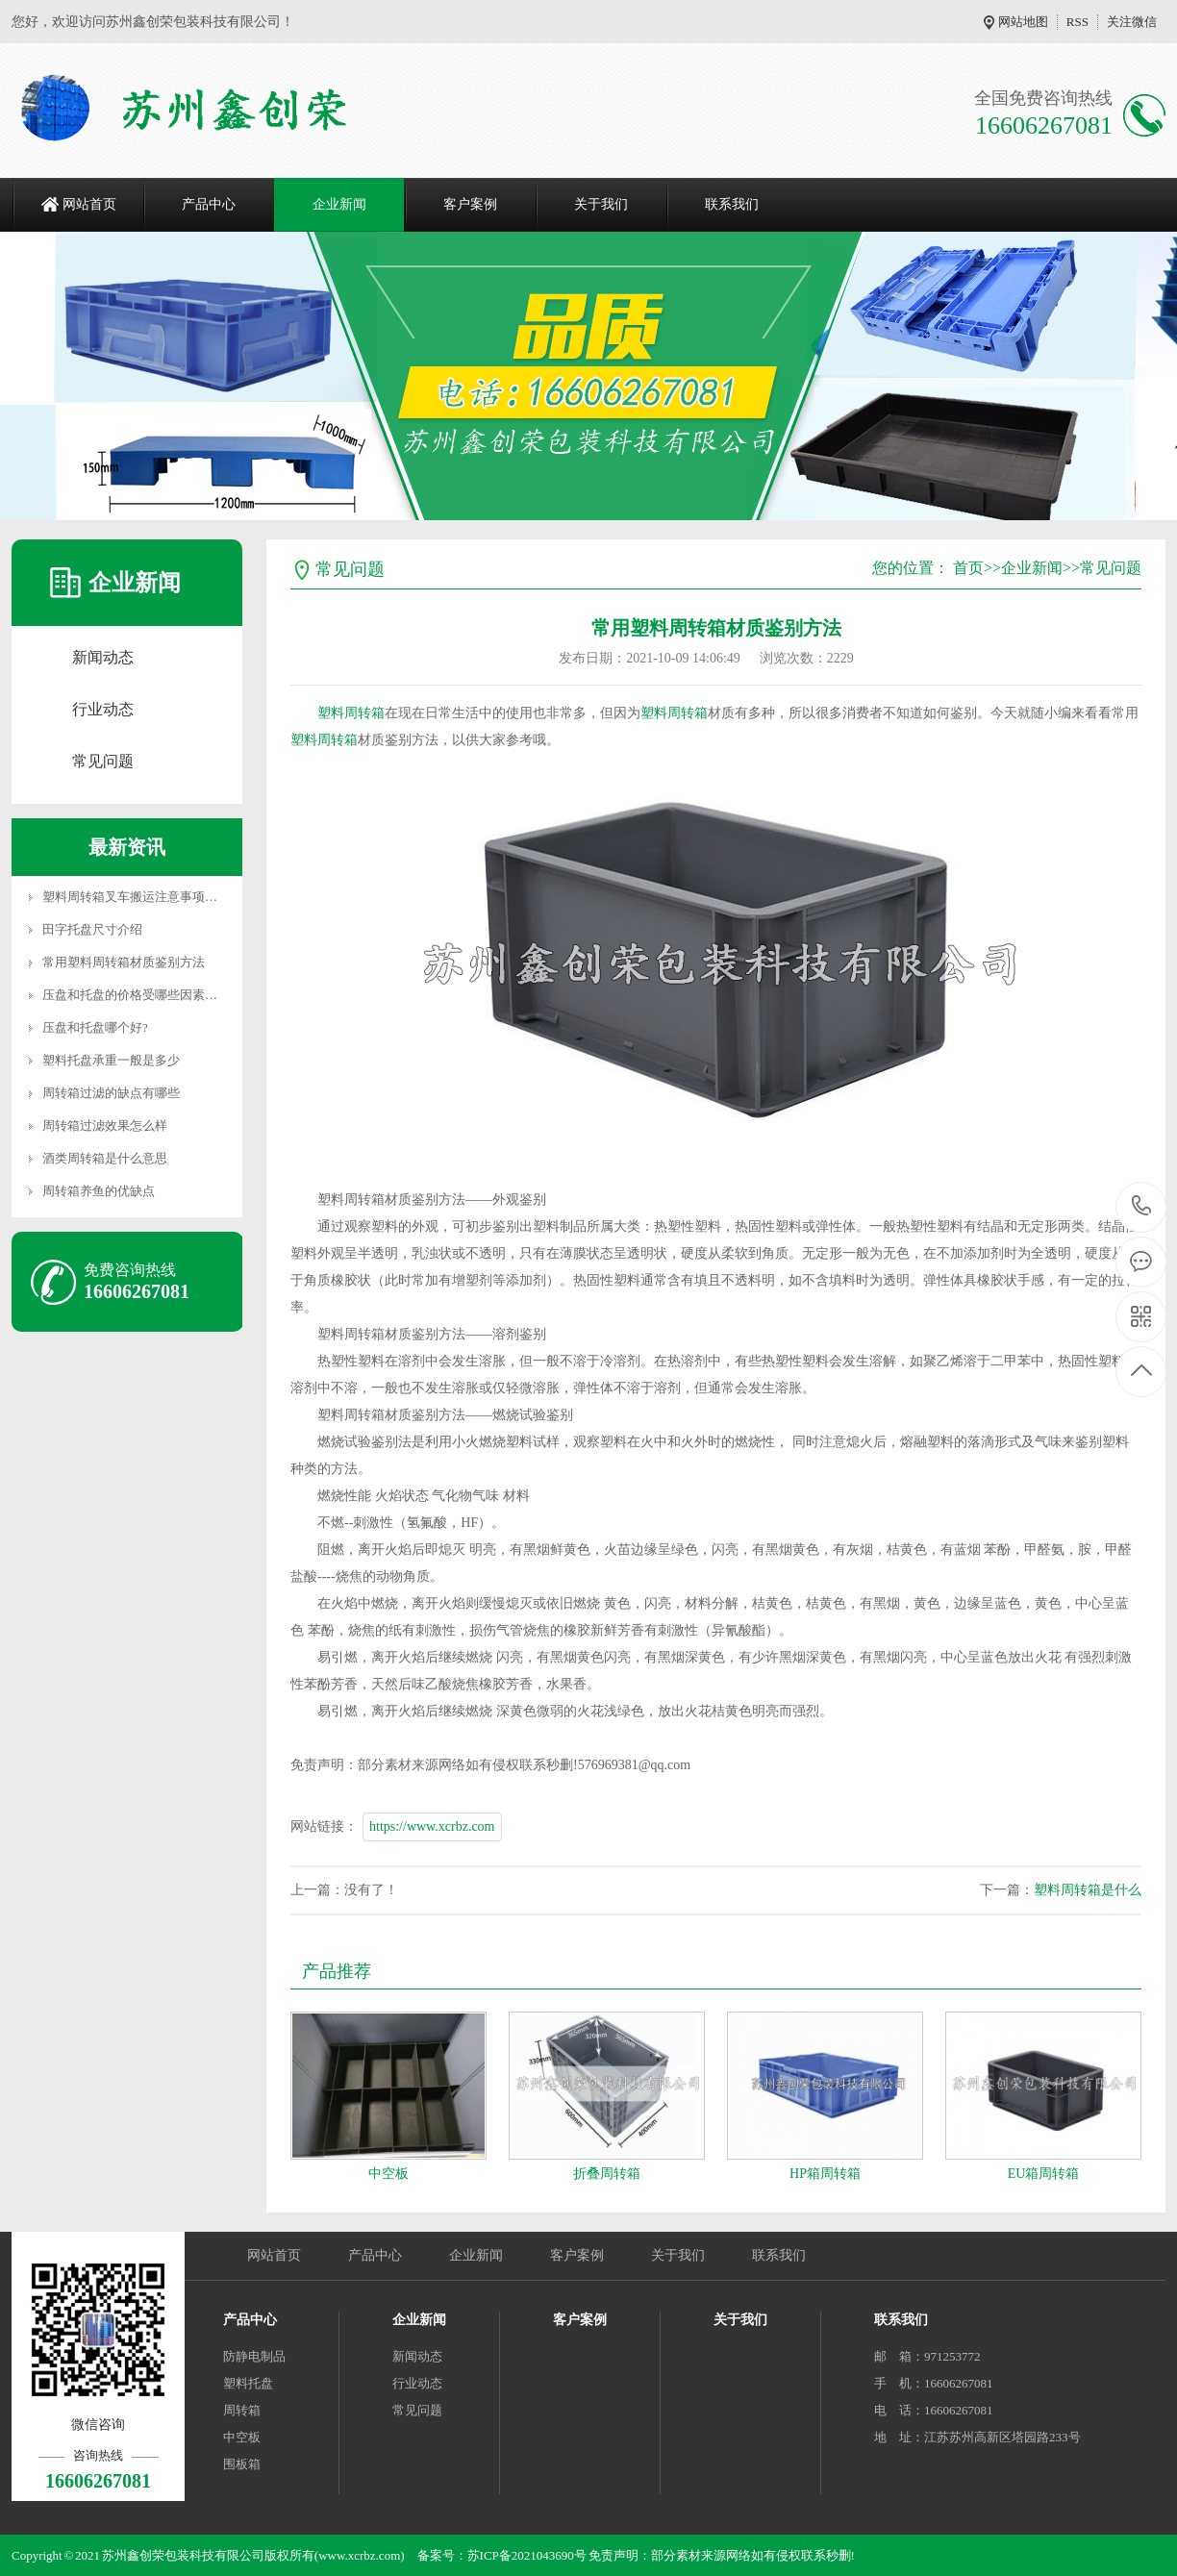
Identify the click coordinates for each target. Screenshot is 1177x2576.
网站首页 (89, 204)
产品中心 (209, 204)
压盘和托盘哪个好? (95, 1027)
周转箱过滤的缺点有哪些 (111, 1093)
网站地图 (1023, 21)
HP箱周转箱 (825, 2173)
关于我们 (601, 204)
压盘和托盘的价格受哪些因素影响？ (142, 995)
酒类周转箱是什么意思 (104, 1158)
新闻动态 (103, 657)
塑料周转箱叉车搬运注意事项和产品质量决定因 (173, 896)
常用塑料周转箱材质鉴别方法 (123, 962)
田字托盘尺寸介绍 (92, 929)
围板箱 (242, 2464)
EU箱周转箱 (1044, 2173)
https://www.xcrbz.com (432, 1826)
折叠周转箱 (606, 2173)
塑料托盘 (248, 2383)
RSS (1077, 21)
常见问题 (103, 761)
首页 (968, 568)
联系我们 (732, 204)
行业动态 (103, 709)
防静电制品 (254, 2356)
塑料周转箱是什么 (1087, 1890)
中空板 (388, 2173)
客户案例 (470, 204)
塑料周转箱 (351, 713)
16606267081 (1141, 1206)
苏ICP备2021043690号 (527, 2555)
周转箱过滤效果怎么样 (104, 1125)
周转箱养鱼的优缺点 (98, 1191)
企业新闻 (339, 204)
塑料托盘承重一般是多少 (111, 1060)
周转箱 (242, 2410)
